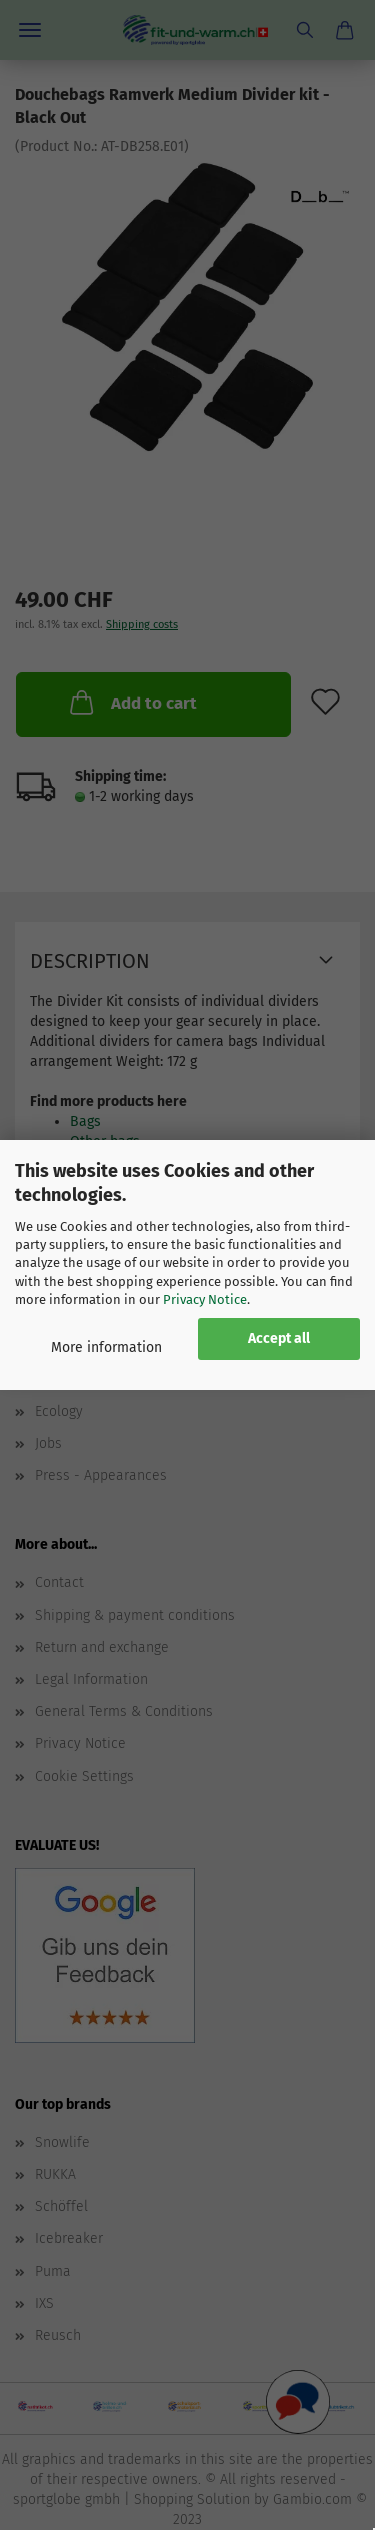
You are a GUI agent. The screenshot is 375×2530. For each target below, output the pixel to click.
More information (106, 1347)
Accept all (279, 1338)
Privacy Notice (205, 1299)
